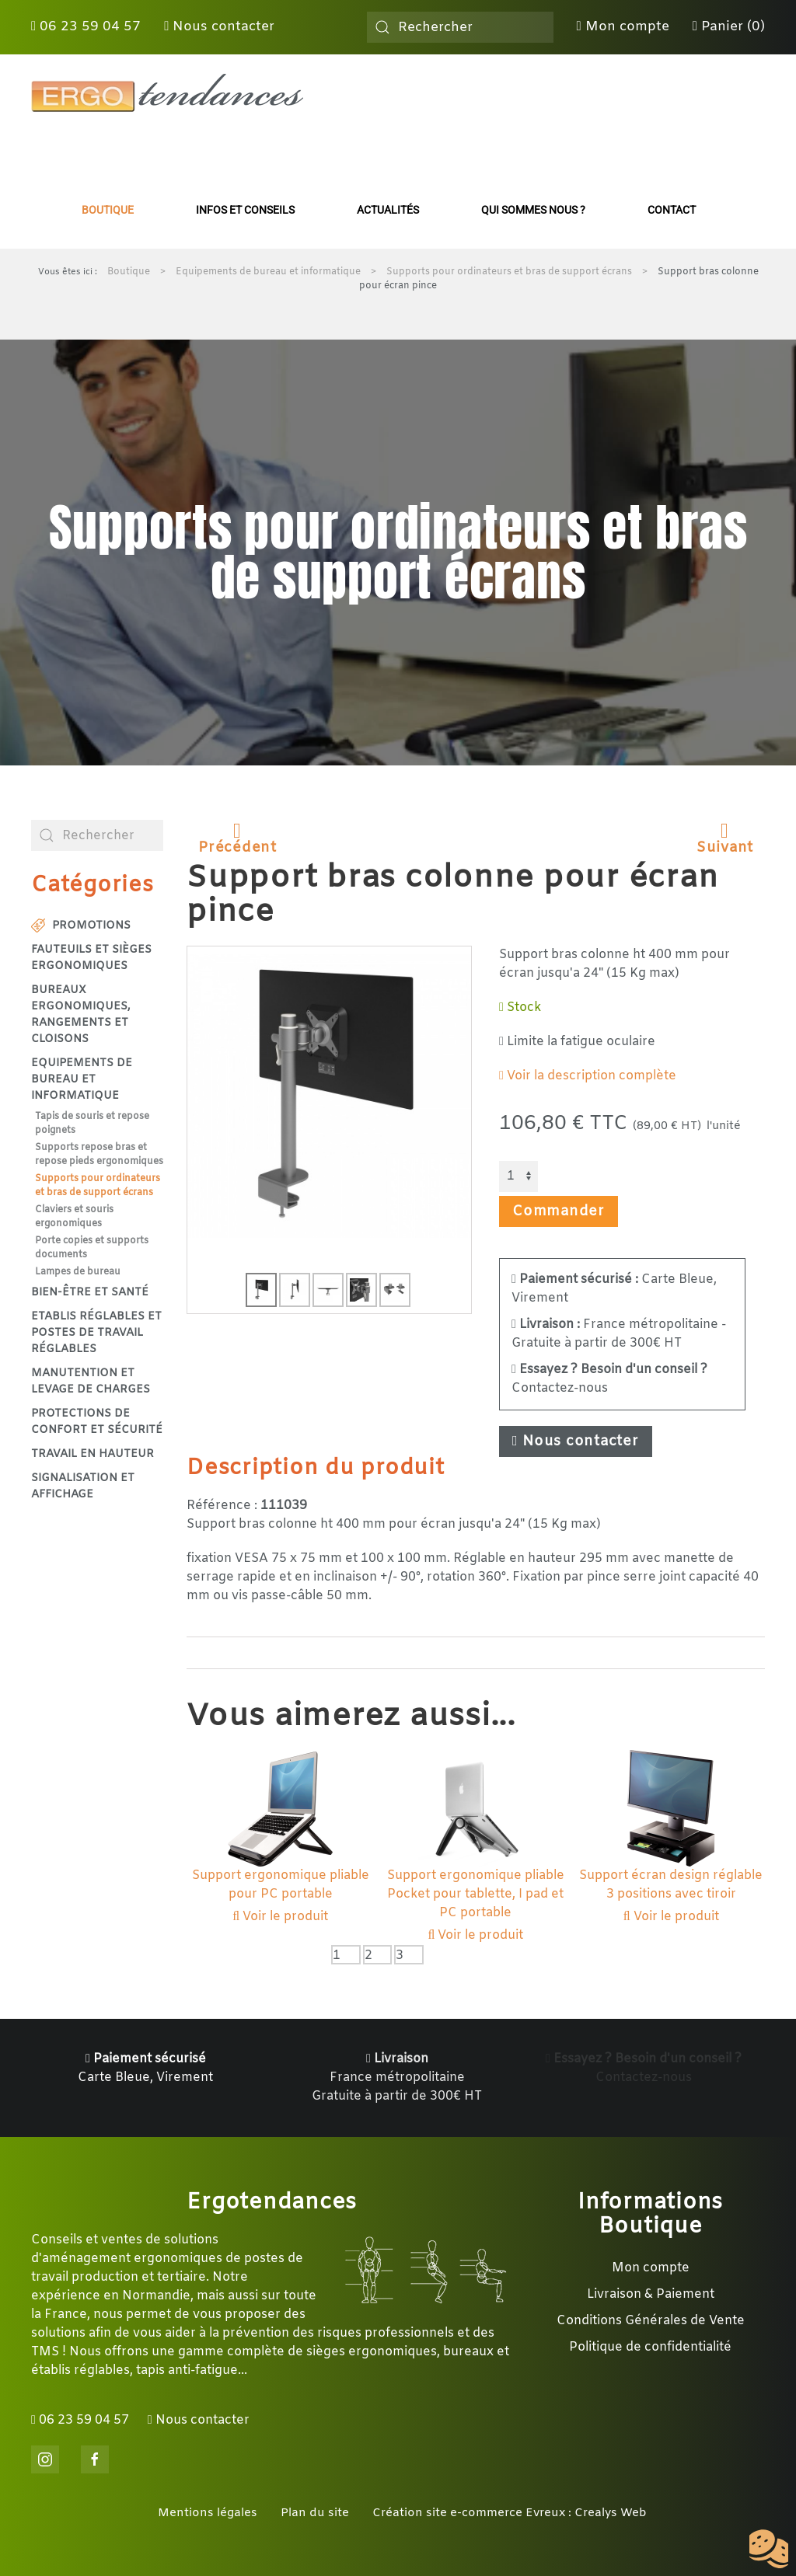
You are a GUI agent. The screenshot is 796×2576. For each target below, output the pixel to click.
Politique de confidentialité (650, 2347)
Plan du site (315, 2513)
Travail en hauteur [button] (92, 1454)
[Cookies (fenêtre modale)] (769, 2549)
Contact (672, 210)
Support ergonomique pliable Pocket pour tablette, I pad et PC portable (475, 1894)
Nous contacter (219, 27)
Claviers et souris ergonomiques (74, 1217)
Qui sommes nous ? (533, 210)
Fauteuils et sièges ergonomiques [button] (91, 958)
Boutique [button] (108, 210)
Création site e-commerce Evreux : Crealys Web (509, 2513)
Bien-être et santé (89, 1292)
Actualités (388, 210)
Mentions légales (207, 2513)
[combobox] (460, 27)
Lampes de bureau (77, 1272)
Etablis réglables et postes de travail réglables (96, 1333)
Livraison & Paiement (650, 2294)
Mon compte (623, 27)
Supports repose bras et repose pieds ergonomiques (99, 1155)
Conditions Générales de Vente (651, 2321)
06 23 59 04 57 (86, 27)
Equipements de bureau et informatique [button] (81, 1079)
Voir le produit (280, 1916)
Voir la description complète (587, 1076)
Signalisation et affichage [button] (82, 1486)
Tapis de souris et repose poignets (92, 1123)
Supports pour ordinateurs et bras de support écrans (97, 1186)
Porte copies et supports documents (91, 1248)
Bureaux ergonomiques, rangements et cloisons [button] (81, 1015)
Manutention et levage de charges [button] (90, 1381)
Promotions (81, 926)
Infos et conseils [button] (245, 210)
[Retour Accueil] (167, 93)
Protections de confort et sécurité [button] (96, 1422)
